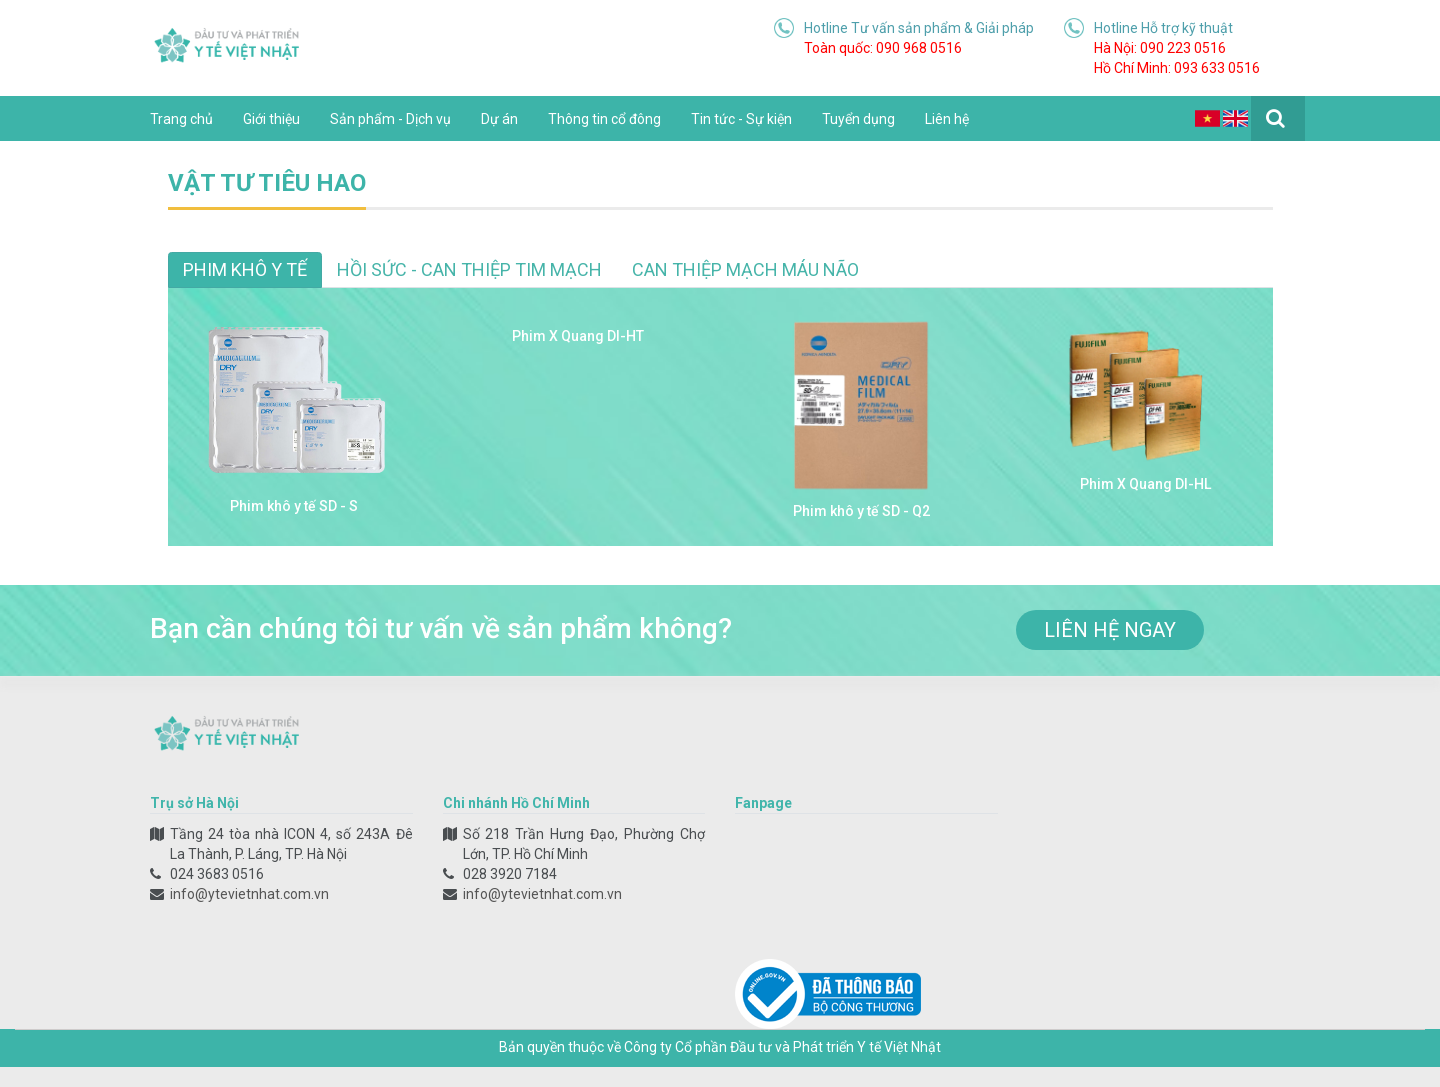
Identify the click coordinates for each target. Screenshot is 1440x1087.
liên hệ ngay (1110, 630)
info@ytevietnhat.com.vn (249, 894)
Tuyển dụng (858, 119)
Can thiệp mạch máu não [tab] (745, 269)
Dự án (499, 119)
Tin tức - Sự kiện (741, 119)
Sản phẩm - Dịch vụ (390, 119)
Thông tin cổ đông (604, 119)
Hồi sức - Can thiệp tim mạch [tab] (469, 269)
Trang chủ (181, 119)
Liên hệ (947, 119)
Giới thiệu (271, 119)
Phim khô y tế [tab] (245, 269)
